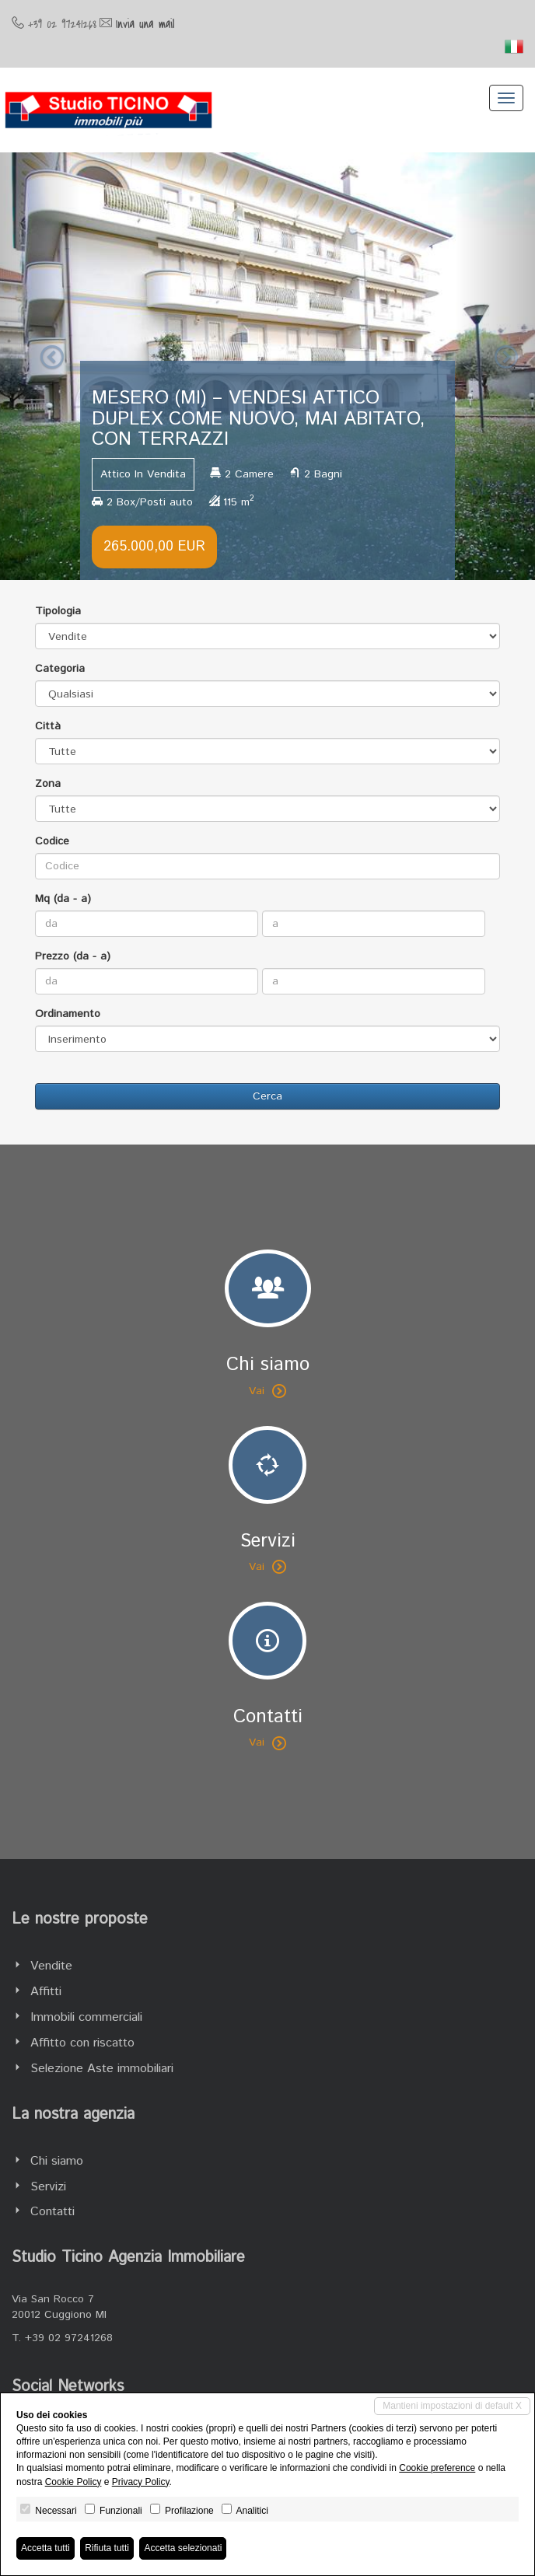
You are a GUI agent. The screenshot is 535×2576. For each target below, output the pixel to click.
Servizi (48, 2187)
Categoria (60, 668)
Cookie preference (437, 2467)
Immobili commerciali (86, 2017)
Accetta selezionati (183, 2548)
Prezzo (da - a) (72, 956)
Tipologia (58, 611)
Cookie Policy (73, 2481)
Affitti (45, 1992)
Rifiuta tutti (107, 2548)
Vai (267, 1391)
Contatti (52, 2212)
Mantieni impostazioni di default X (452, 2405)
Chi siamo (56, 2161)
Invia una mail (145, 24)
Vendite (51, 1966)
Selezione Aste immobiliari (101, 2069)
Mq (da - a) (63, 899)
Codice (52, 841)
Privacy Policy (141, 2481)
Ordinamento (67, 1014)
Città (48, 726)
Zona (48, 784)
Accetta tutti (45, 2548)
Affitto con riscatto (82, 2043)
